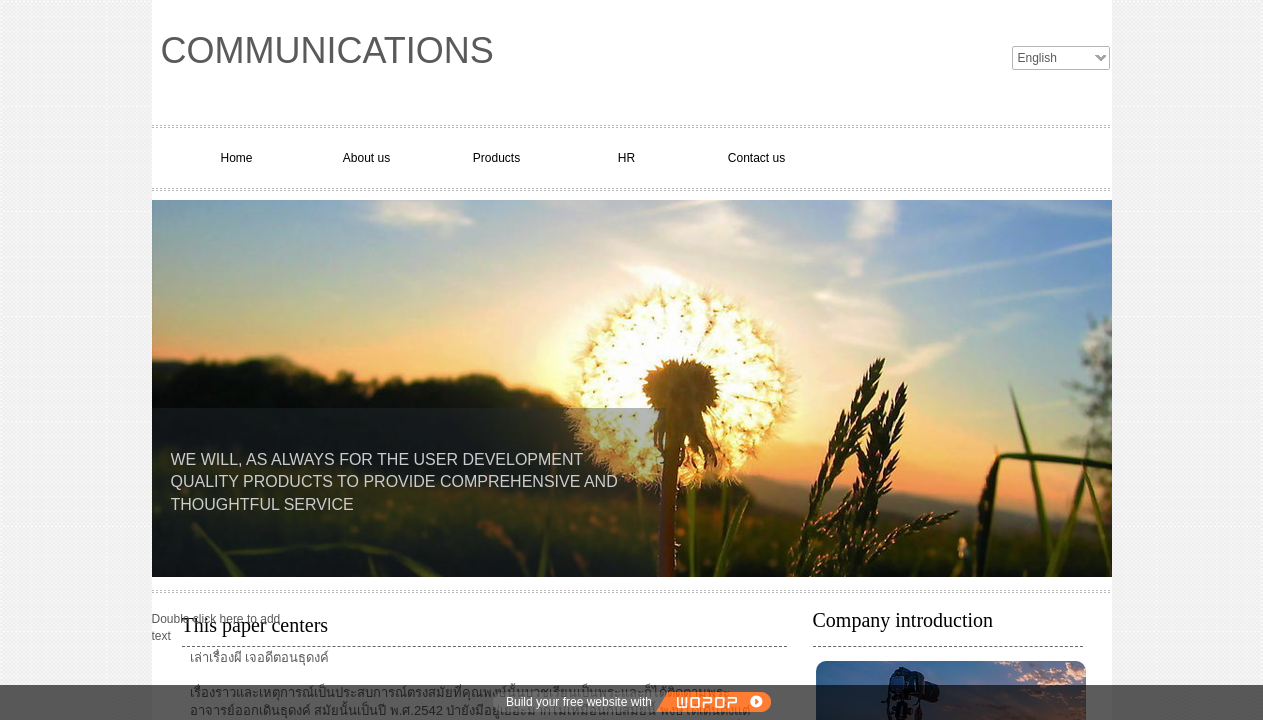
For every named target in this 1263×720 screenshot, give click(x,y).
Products (496, 158)
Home (236, 158)
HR (626, 158)
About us (366, 158)
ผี (238, 657)
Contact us (756, 158)
